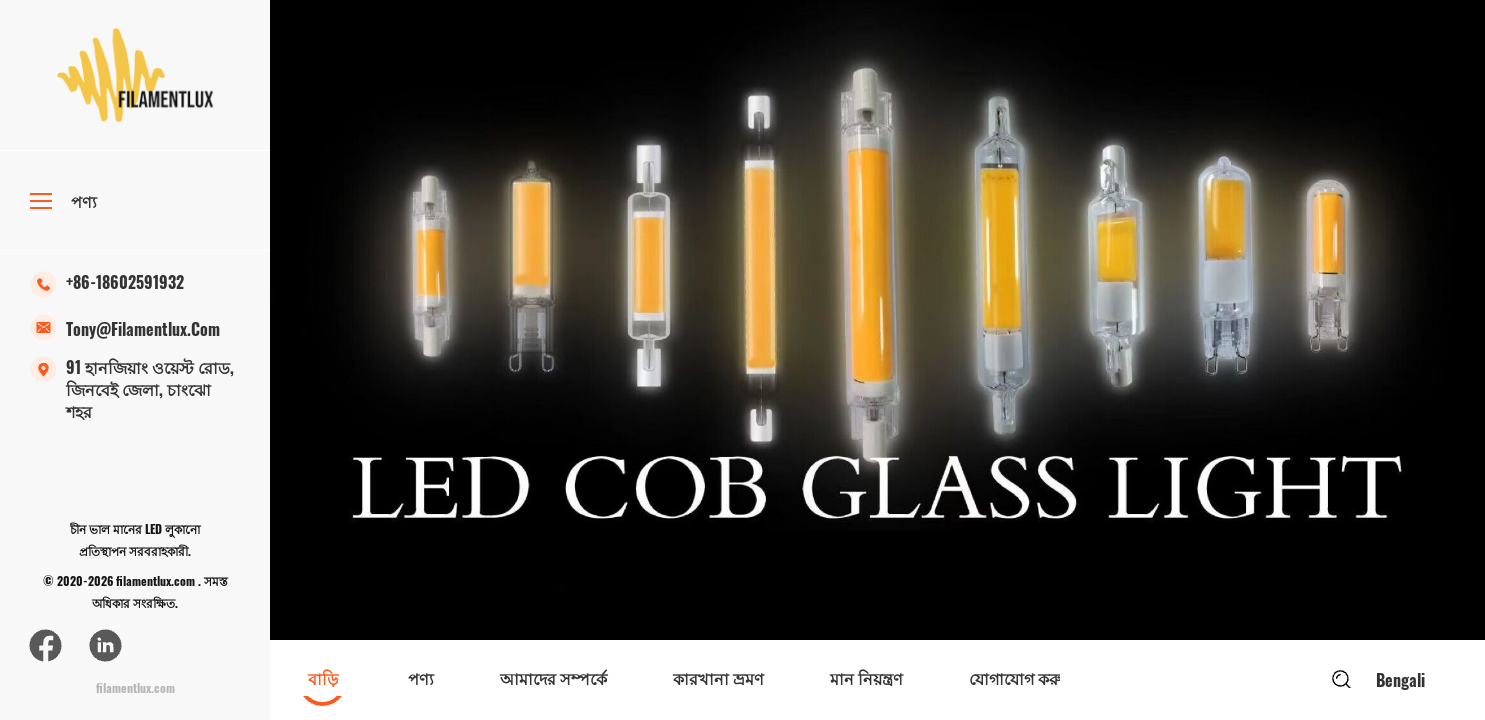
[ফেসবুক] (45, 645)
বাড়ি (323, 678)
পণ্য (63, 201)
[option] (877, 320)
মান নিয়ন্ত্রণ (866, 678)
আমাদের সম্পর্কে (553, 678)
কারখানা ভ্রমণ (718, 678)
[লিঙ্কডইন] (105, 645)
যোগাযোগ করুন (1020, 678)
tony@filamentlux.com (125, 335)
